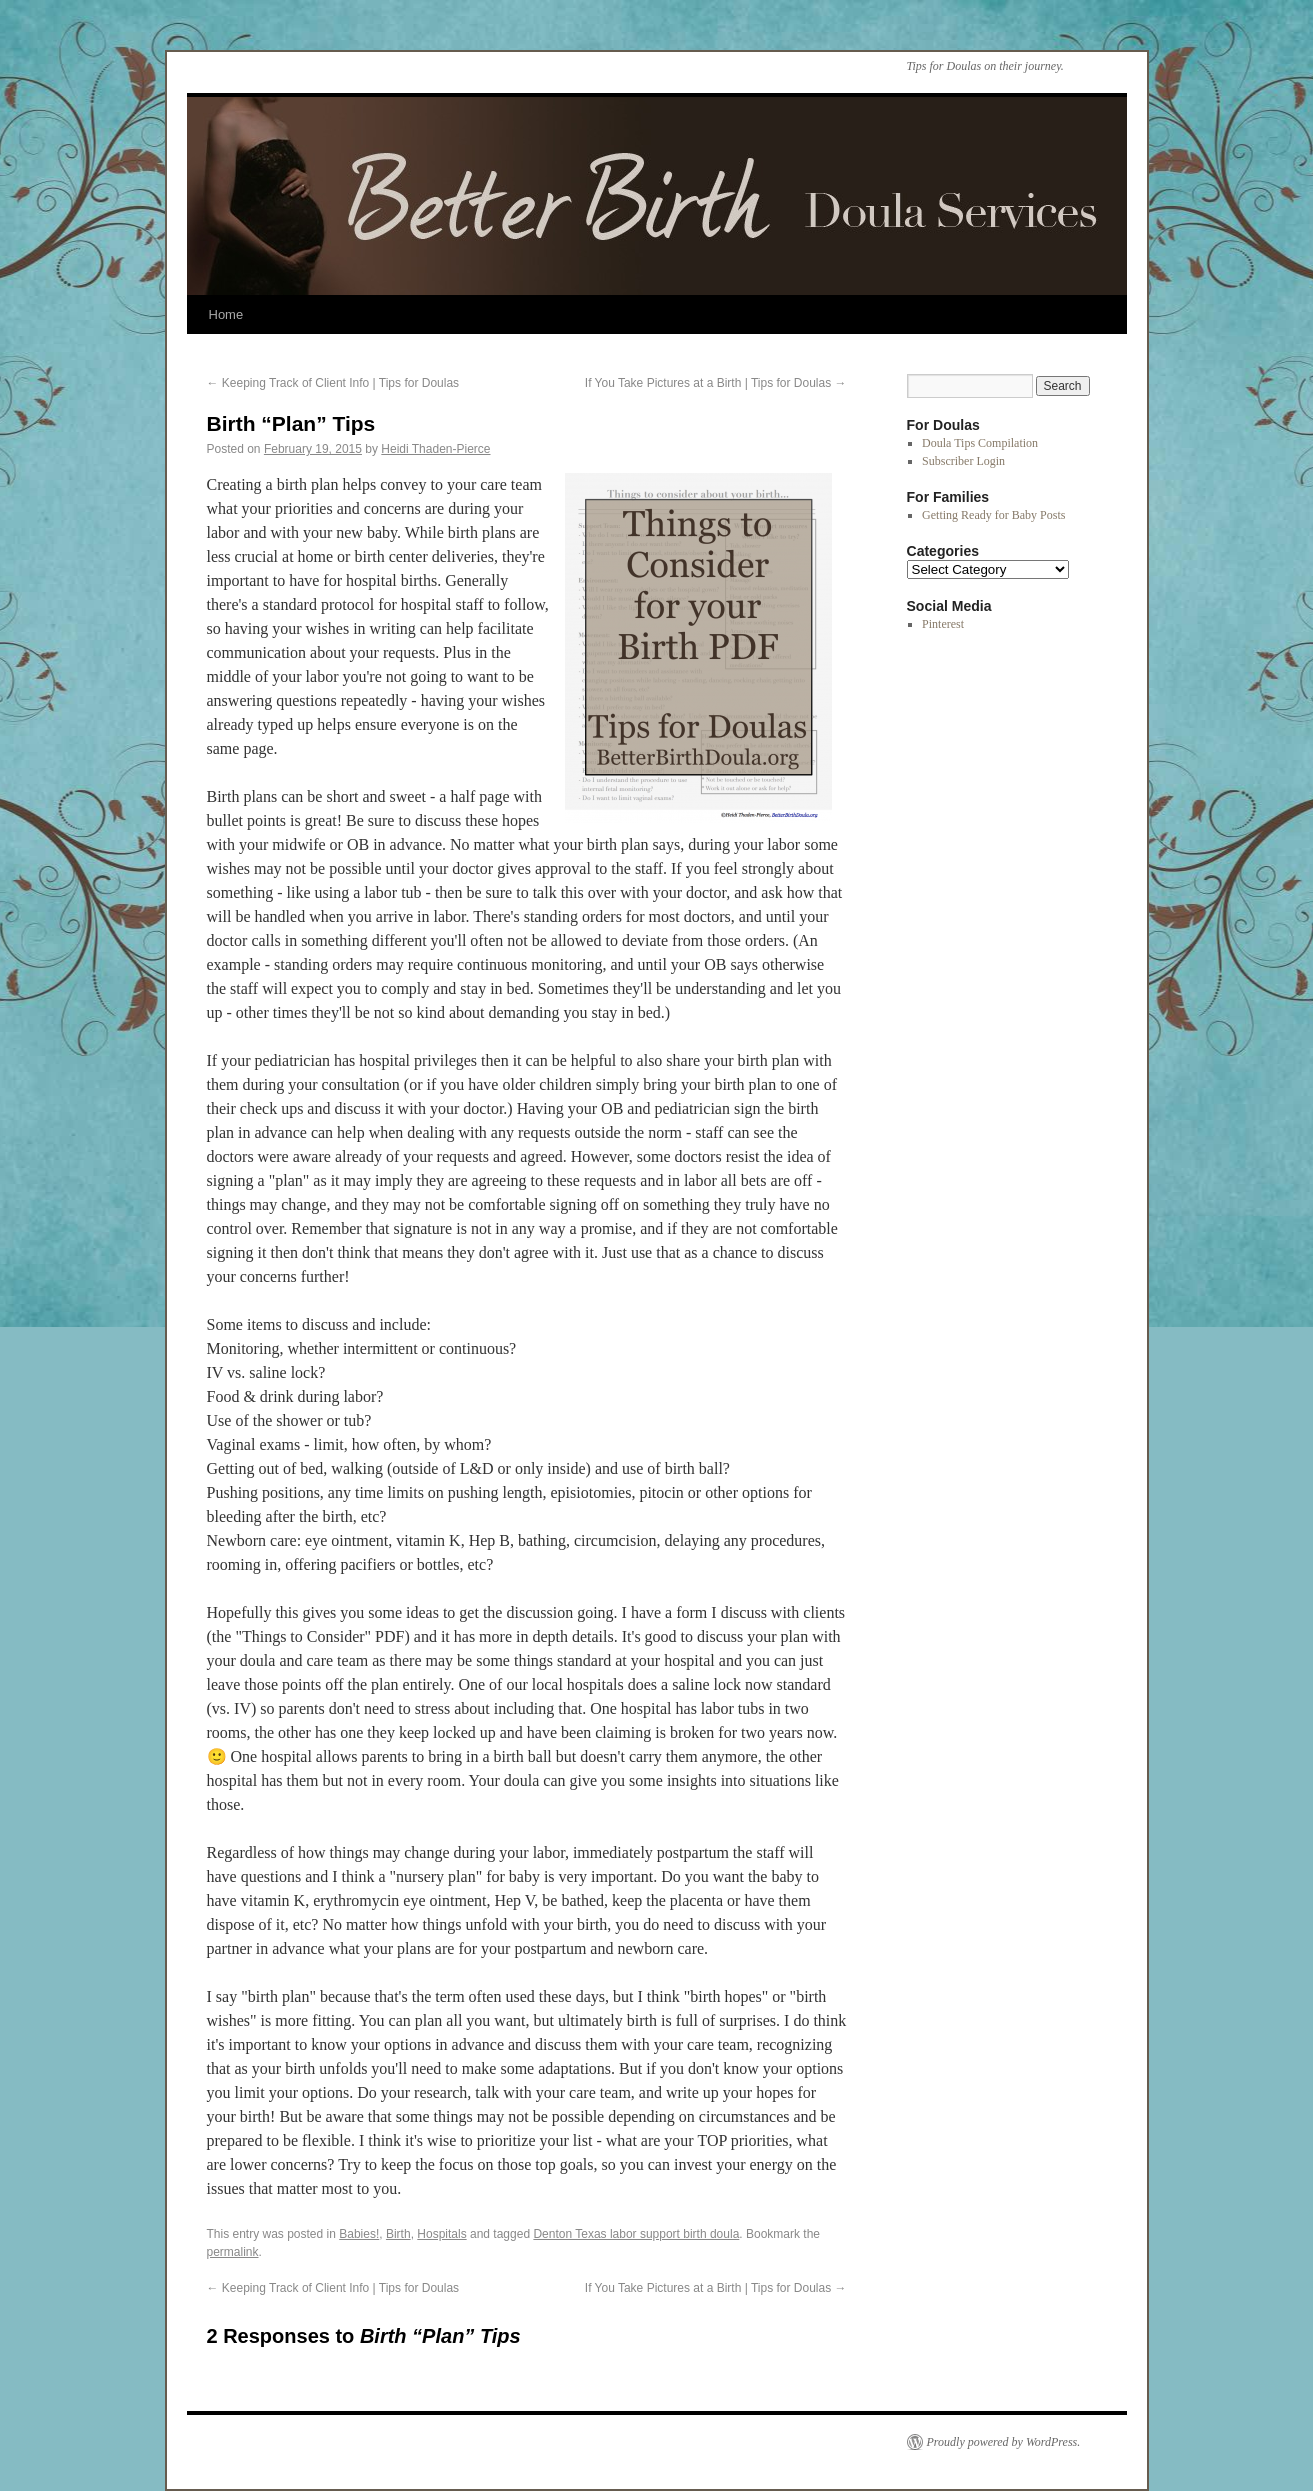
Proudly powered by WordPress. (1004, 2442)
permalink (233, 2252)
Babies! (359, 2234)
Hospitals (441, 2234)
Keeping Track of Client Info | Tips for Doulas (333, 383)
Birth (398, 2234)
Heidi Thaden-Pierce (435, 449)
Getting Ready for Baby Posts (993, 515)
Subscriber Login (963, 461)
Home (226, 314)
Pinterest (943, 624)
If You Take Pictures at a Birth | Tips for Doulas (716, 383)
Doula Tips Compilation (980, 443)
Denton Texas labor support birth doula (636, 2234)
